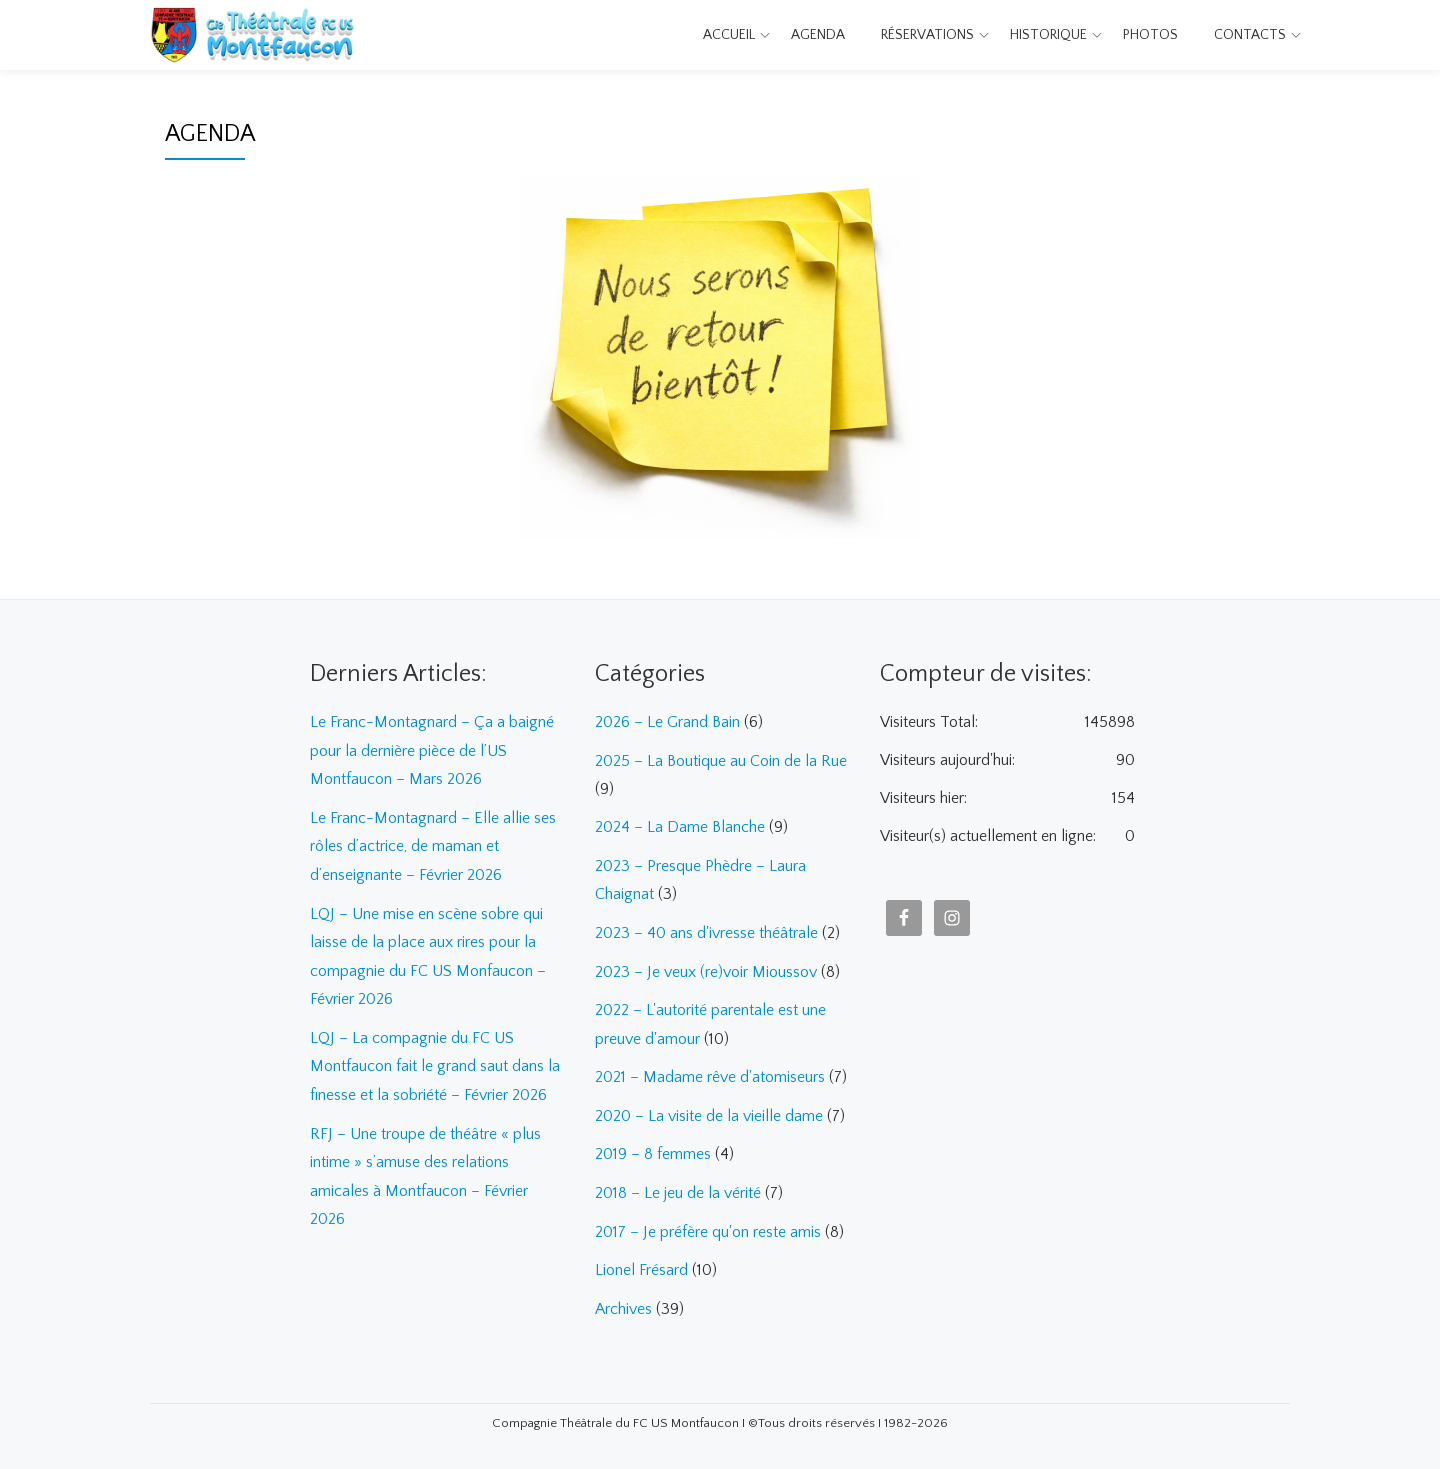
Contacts (1250, 35)
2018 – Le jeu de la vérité (678, 1186)
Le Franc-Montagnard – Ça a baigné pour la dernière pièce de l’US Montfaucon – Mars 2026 (432, 750)
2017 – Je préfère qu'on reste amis (708, 1224)
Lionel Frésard (641, 1262)
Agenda (818, 35)
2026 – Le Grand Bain (667, 722)
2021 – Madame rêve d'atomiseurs (710, 1072)
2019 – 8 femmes (653, 1148)
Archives (623, 1300)
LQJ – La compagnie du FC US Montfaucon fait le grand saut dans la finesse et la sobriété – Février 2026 (435, 1060)
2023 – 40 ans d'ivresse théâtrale (706, 930)
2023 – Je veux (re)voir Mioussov (706, 968)
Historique (1048, 35)
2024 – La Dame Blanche (680, 826)
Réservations (927, 35)
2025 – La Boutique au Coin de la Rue (721, 760)
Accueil (729, 35)
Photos (1150, 35)
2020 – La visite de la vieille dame (709, 1110)
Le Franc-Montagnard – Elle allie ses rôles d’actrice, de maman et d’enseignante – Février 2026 (433, 844)
